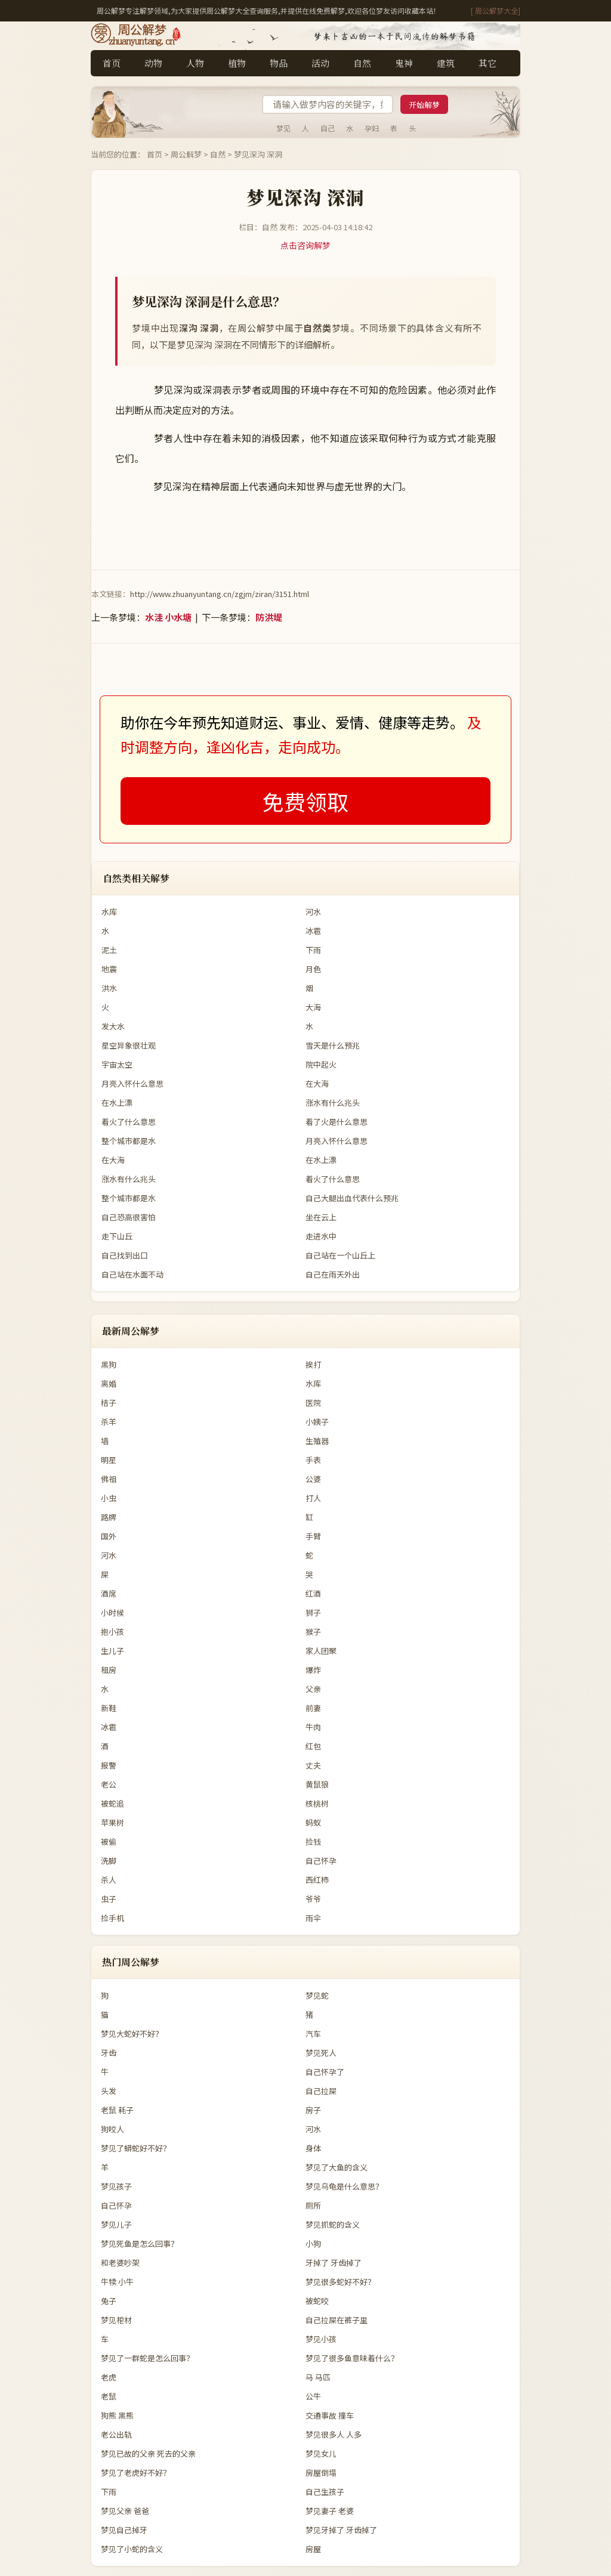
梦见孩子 (116, 2186)
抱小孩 (112, 1631)
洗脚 (108, 1860)
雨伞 (313, 1918)
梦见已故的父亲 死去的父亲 (148, 2453)
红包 (313, 1746)
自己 (327, 128)
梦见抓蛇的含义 (333, 2224)
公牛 (313, 2396)
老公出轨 (116, 2434)
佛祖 (108, 1479)
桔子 (108, 1402)
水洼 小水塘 (168, 617)
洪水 (109, 988)
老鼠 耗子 (117, 2110)
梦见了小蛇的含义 (132, 2549)
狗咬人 (112, 2129)
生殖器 (317, 1440)
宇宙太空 (116, 1064)
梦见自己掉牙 (124, 2529)
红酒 (313, 1593)
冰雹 (313, 930)
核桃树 (317, 1803)
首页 (112, 63)
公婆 (313, 1479)
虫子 (108, 1898)
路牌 (108, 1517)
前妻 (313, 1708)
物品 (279, 63)
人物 (195, 63)
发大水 (113, 1026)
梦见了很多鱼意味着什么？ (352, 2358)
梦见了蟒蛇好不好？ (136, 2148)
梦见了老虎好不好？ (136, 2472)
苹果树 (112, 1822)
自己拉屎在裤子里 (337, 2319)
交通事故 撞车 (330, 2415)
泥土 (109, 949)
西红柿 (317, 1879)
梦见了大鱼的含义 (337, 2167)
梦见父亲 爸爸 (125, 2510)
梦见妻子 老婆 (330, 2510)
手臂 (313, 1536)
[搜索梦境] (327, 104)
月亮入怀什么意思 (132, 1083)
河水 (313, 911)
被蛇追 (112, 1803)
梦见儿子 (116, 2224)
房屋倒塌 (321, 2472)
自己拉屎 (321, 2090)
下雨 (313, 949)
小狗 (313, 2243)
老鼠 (108, 2396)
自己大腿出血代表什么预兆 (352, 1198)
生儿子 (112, 1650)
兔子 (108, 2300)
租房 (108, 1669)
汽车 (313, 2033)
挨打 (313, 1364)
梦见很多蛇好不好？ (340, 2281)
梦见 (283, 128)
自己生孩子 (325, 2491)
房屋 (313, 2549)
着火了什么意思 (128, 1121)
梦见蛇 (317, 1995)
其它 (487, 63)
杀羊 (108, 1421)
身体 (313, 2148)
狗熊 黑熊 (117, 2415)
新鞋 (108, 1708)
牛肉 (313, 1727)
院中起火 (321, 1064)
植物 (237, 63)
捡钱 (313, 1841)
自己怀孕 (321, 1860)
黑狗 (108, 1364)
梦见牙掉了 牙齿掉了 (341, 2529)
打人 (313, 1498)
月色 (313, 969)
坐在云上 (321, 1217)
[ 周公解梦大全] (495, 10)
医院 (313, 1402)
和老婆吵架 (120, 2262)
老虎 (108, 2377)
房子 (313, 2110)
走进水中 (321, 1236)
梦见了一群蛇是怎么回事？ (147, 2358)
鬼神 (404, 63)
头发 (108, 2090)
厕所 (313, 2205)
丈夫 (313, 1765)
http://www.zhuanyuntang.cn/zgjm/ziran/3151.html (219, 593)
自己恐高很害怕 (128, 1217)
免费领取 (305, 801)
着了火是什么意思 (337, 1121)
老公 (108, 1784)
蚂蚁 (313, 1822)
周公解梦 (186, 154)
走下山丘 (116, 1236)
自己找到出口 (124, 1255)
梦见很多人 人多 (334, 2434)
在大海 (317, 1083)
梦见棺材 (116, 2319)
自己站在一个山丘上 (340, 1255)
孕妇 (372, 128)
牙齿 (108, 2052)
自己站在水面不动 (132, 1274)
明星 (108, 1459)
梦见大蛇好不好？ (132, 2033)
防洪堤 (268, 617)
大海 (313, 1007)
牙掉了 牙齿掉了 (334, 2262)
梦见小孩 (321, 2339)
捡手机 (112, 1918)
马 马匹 (318, 2377)
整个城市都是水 (128, 1140)
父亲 (313, 1688)
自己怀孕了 (325, 2071)
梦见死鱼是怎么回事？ (139, 2243)
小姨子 (317, 1421)
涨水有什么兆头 (333, 1102)
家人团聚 (321, 1650)
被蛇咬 (317, 2300)
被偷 (108, 1841)
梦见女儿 (321, 2453)
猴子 (313, 1631)
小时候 (112, 1612)
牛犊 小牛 (117, 2281)
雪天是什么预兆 (333, 1045)
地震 (109, 969)
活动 (320, 63)
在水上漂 (116, 1102)
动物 (153, 63)
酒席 (108, 1593)
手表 (313, 1459)
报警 (108, 1765)
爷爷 (313, 1898)
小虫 (108, 1498)
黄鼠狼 (317, 1784)
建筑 (446, 63)
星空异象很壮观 (128, 1045)
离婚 (108, 1383)
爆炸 (313, 1669)
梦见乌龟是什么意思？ (344, 2186)
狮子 (313, 1612)
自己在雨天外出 (333, 1274)
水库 (109, 911)
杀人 (108, 1879)
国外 (108, 1536)
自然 (362, 63)
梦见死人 (321, 2052)
